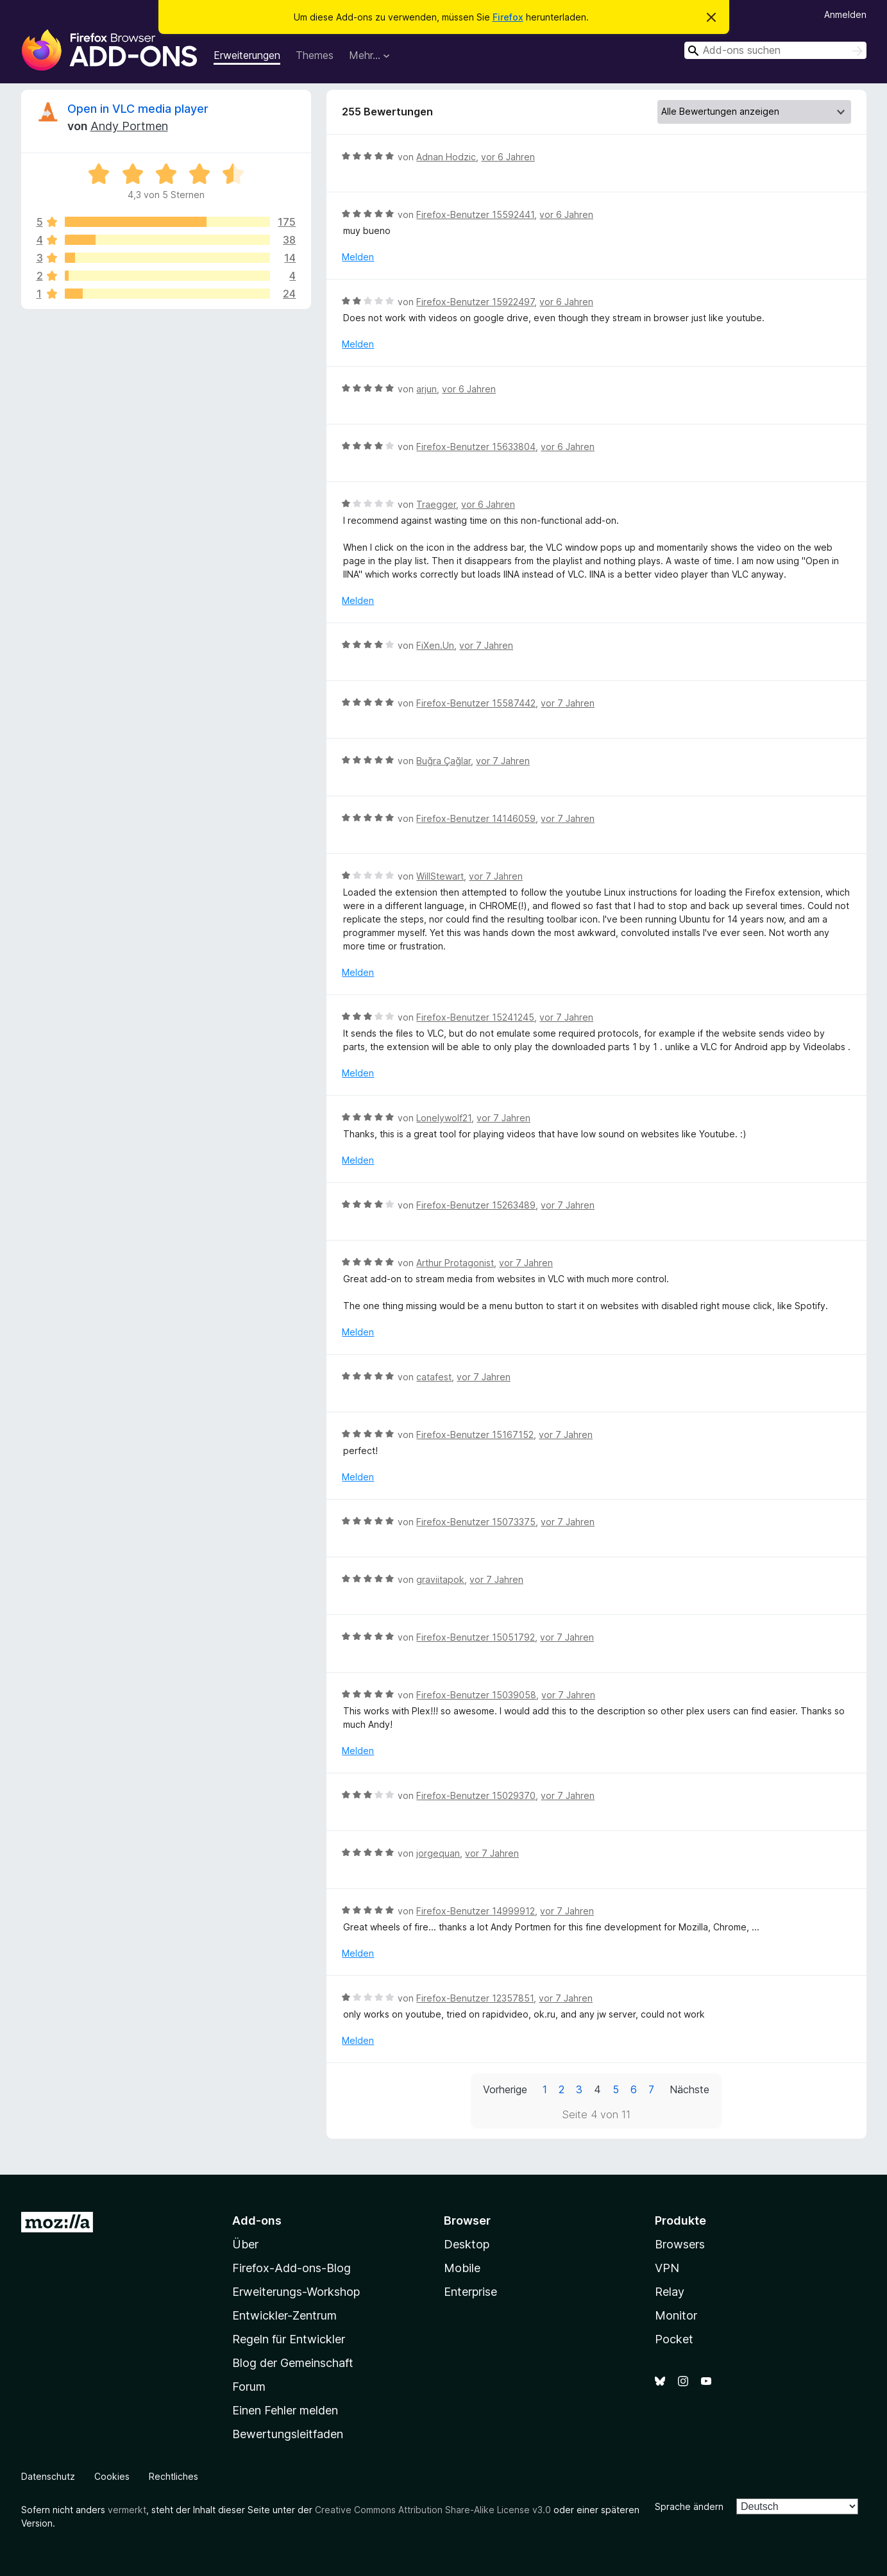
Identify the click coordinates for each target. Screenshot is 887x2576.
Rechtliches (173, 2476)
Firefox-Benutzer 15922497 (475, 301)
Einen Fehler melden (285, 2410)
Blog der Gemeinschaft (292, 2363)
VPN (667, 2268)
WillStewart (440, 876)
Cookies (112, 2476)
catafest (434, 1376)
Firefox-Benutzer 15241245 (475, 1017)
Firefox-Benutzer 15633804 (476, 446)
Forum (249, 2386)
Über (245, 2244)
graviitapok (440, 1579)
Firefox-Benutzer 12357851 (475, 1998)
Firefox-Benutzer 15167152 (475, 1434)
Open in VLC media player (137, 108)
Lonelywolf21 (443, 1117)
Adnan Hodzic (446, 156)
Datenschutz (48, 2476)
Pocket (674, 2339)
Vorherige (505, 2089)
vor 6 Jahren (508, 156)
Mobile (462, 2268)
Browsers (680, 2244)
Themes (315, 55)
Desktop (466, 2244)
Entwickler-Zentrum (284, 2315)
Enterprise (470, 2291)
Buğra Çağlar (443, 760)
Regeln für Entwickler (288, 2339)
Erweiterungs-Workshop (296, 2291)
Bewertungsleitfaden (287, 2434)
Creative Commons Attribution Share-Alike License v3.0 (433, 2509)
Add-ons (257, 2220)
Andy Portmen (129, 126)
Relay (669, 2291)
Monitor (676, 2315)
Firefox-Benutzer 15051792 (475, 1637)
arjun (426, 388)
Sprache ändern (689, 2506)
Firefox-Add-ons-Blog (291, 2268)
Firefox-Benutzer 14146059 (476, 818)
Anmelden (845, 14)
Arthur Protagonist (455, 1262)
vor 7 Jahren (486, 645)
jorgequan (438, 1853)
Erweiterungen (247, 55)
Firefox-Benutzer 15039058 (476, 1694)
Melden (358, 256)
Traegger (436, 504)
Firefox (508, 17)
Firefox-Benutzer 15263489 (476, 1205)
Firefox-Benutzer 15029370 (476, 1795)
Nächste (689, 2089)
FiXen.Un (435, 645)
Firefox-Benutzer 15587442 (476, 703)
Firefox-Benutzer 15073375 (476, 1521)
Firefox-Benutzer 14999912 (475, 1910)
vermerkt (127, 2509)
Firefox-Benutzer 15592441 (475, 214)
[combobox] (775, 50)
